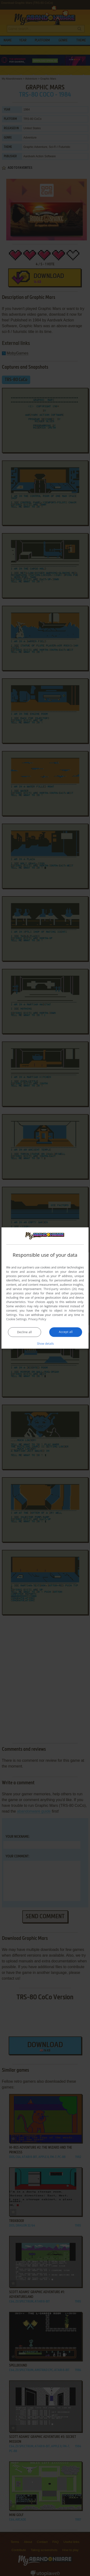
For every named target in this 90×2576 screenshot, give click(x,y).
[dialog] (45, 1288)
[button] (45, 1343)
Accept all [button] (65, 1332)
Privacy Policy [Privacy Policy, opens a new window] (37, 1319)
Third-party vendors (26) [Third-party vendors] (60, 1289)
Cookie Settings (16, 1319)
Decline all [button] (24, 1332)
